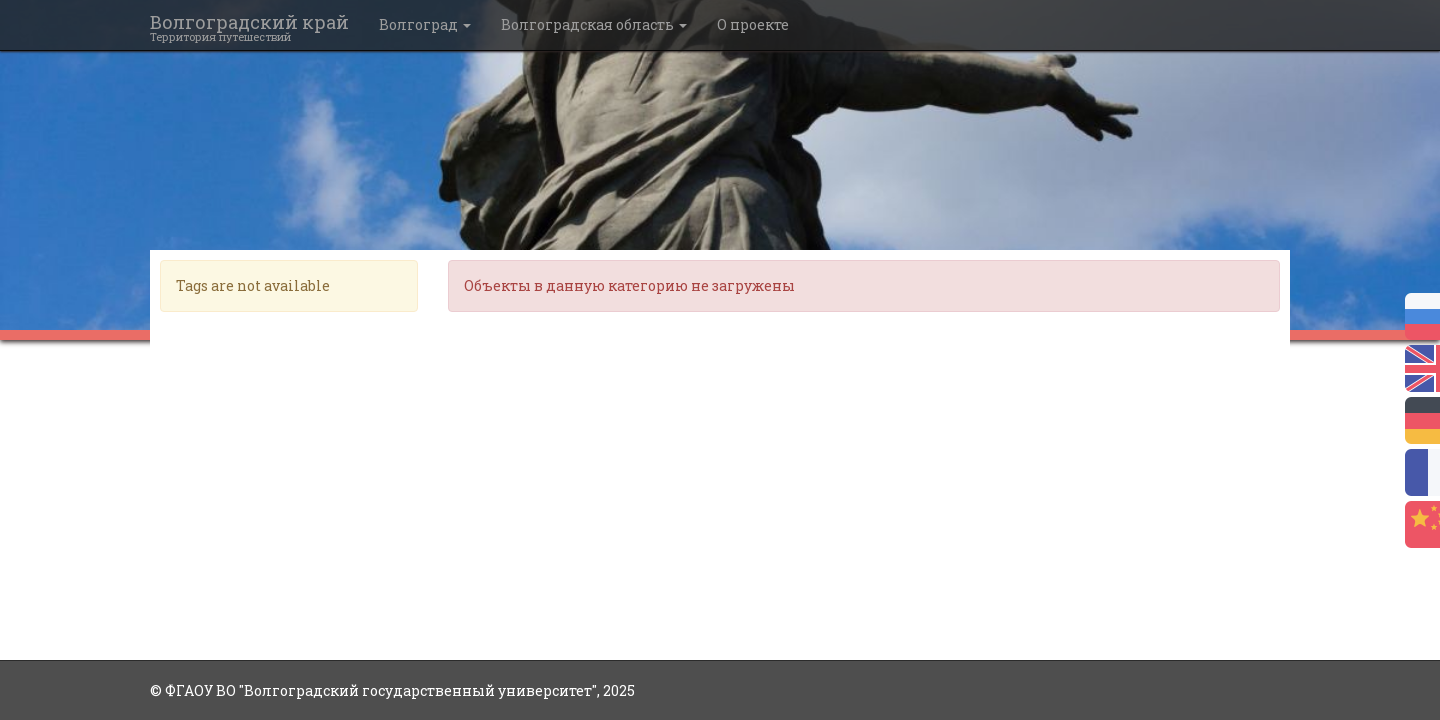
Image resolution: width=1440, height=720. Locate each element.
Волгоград (425, 24)
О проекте (753, 24)
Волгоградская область (594, 24)
